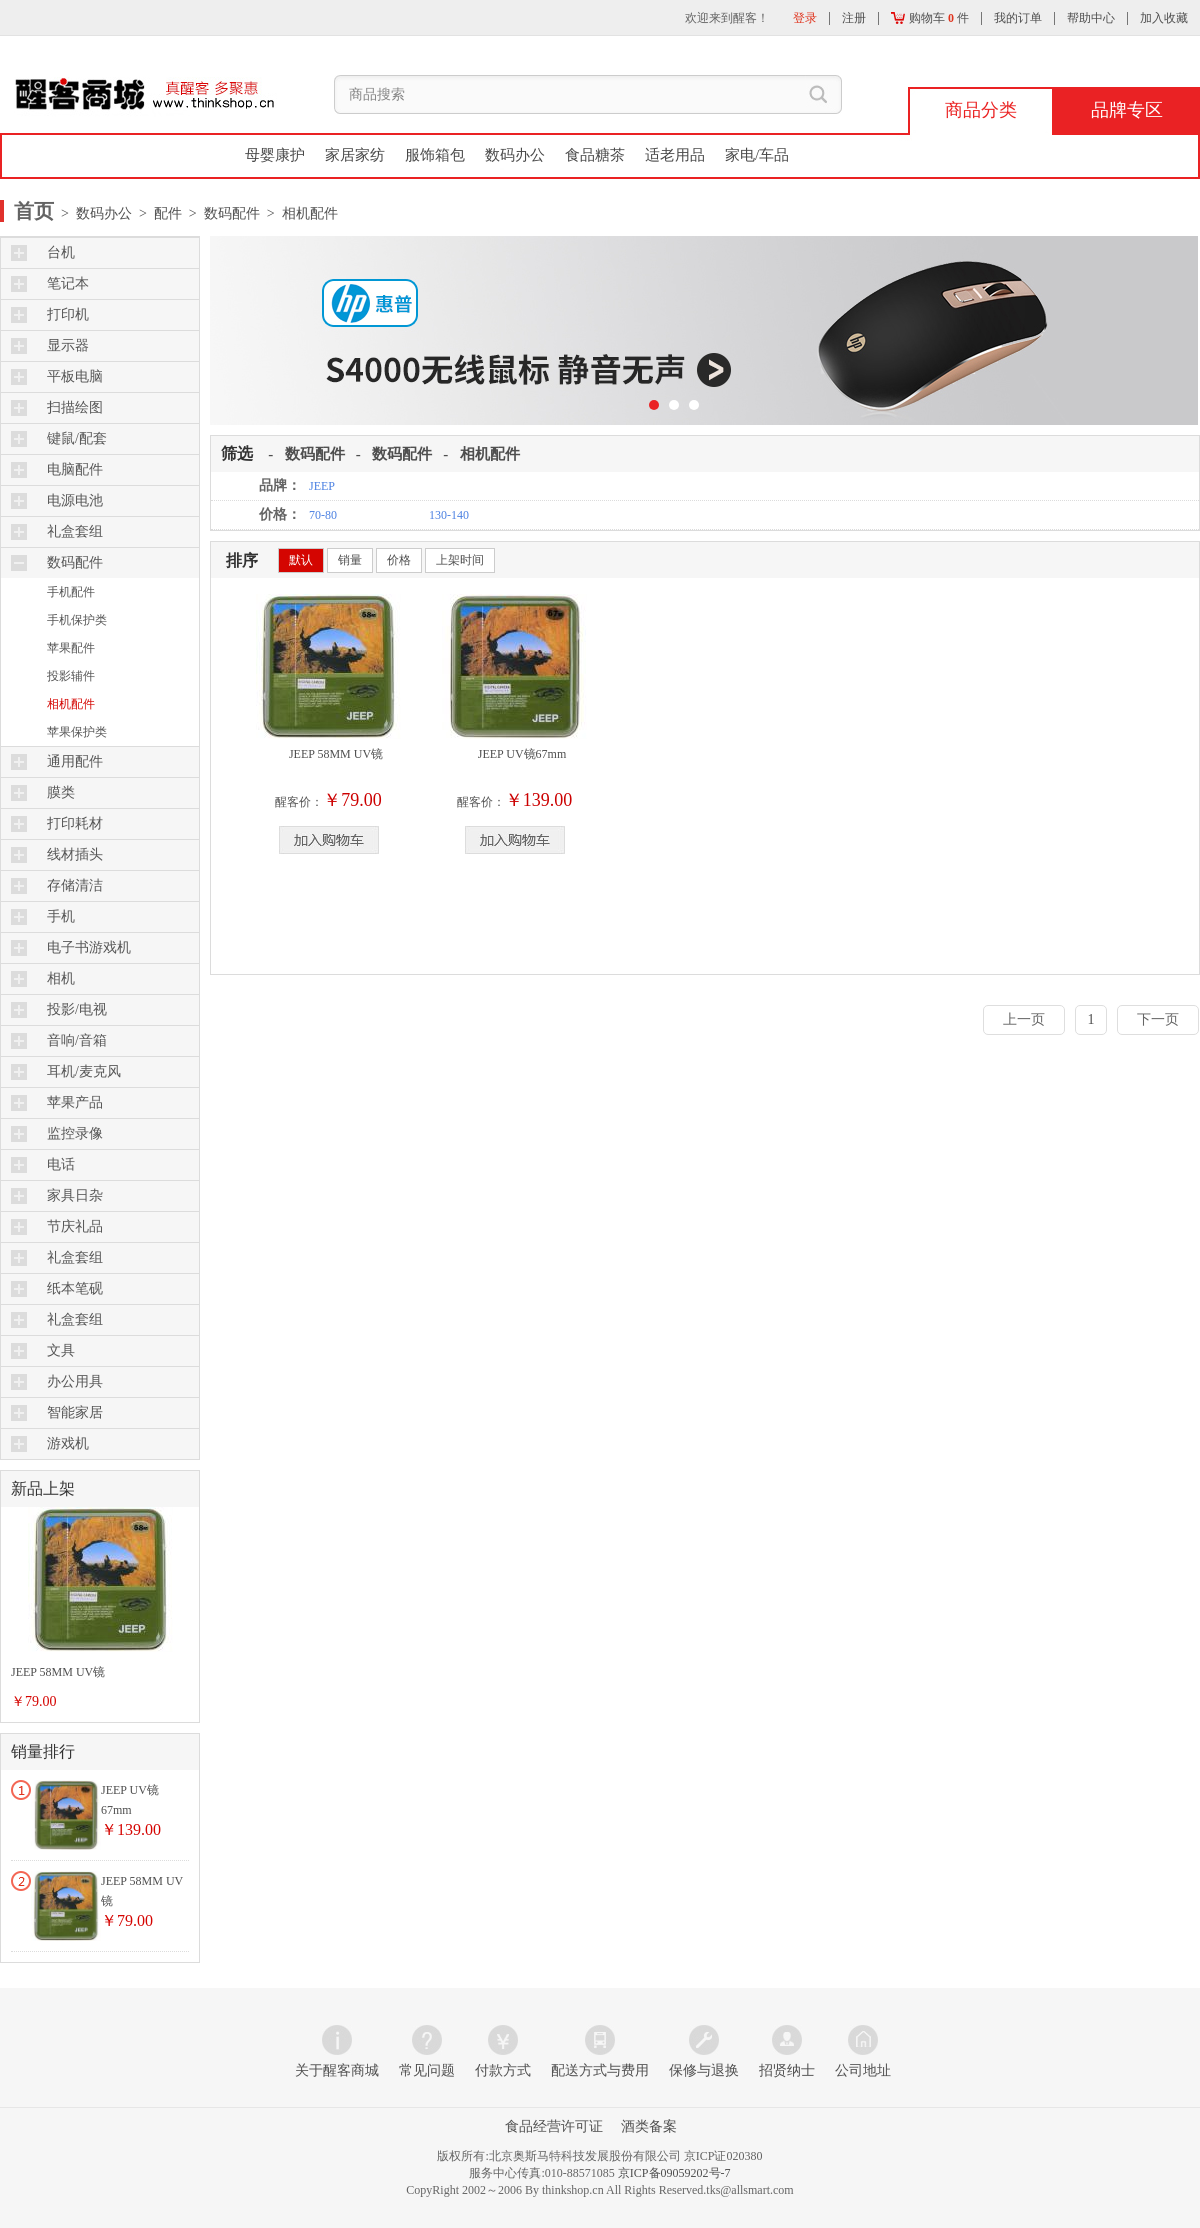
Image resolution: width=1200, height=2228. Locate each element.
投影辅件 (71, 676)
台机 (61, 252)
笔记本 (68, 283)
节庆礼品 (75, 1226)
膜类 (61, 792)
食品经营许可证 (554, 2126)
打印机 (68, 314)
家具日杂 (75, 1195)
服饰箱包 (435, 155)
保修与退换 (704, 2070)
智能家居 (75, 1412)
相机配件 (71, 704)
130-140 (449, 515)
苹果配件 (71, 648)
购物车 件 (930, 18)
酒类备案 (649, 2126)
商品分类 (981, 110)
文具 (61, 1350)
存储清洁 (75, 885)
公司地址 (863, 2070)
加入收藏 (1164, 18)
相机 (61, 978)
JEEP (322, 486)
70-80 (323, 515)
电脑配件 (75, 469)
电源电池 (75, 500)
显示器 (68, 345)
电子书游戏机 (89, 947)
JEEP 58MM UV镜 (58, 1672)
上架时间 (460, 560)
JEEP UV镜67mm (522, 754)
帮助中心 (1091, 18)
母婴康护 (275, 155)
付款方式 (503, 2070)
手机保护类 (77, 620)
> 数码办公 (95, 213)
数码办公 (515, 155)
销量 (350, 560)
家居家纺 (355, 155)
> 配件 (157, 213)
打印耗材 (75, 823)
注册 (854, 18)
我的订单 (1018, 18)
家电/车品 (757, 155)
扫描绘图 (75, 407)
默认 (301, 560)
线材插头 (75, 854)
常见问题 (427, 2070)
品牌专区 (1127, 110)
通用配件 (75, 761)
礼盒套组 (75, 531)
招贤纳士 (787, 2070)
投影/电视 (77, 1009)
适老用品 (675, 155)
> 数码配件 (221, 213)
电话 (61, 1164)
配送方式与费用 (600, 2070)
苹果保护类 (77, 732)
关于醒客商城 (337, 2070)
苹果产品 (75, 1102)
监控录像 (75, 1133)
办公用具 (75, 1381)
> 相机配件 (299, 213)
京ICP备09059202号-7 (674, 2173)
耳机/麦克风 (84, 1071)
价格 (399, 560)
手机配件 (71, 592)
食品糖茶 (595, 155)
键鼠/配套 (77, 438)
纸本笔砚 (75, 1288)
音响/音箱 (77, 1040)
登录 (805, 18)
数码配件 (75, 562)
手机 (61, 916)
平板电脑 (75, 376)
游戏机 (68, 1443)
